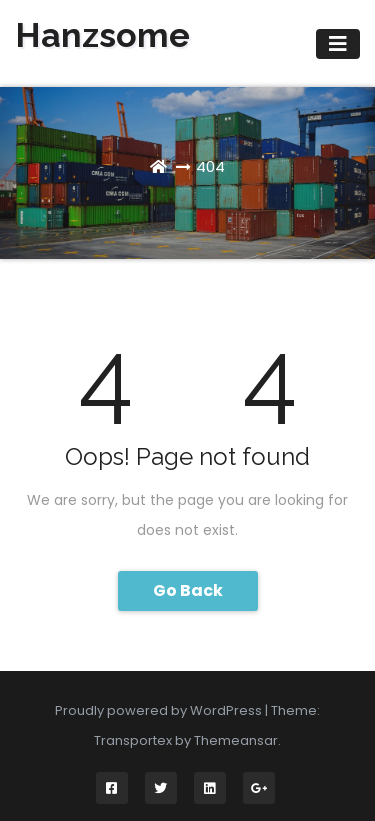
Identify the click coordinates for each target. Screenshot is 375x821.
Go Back (188, 590)
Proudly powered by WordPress (160, 710)
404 (210, 166)
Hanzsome (102, 35)
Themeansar (236, 740)
